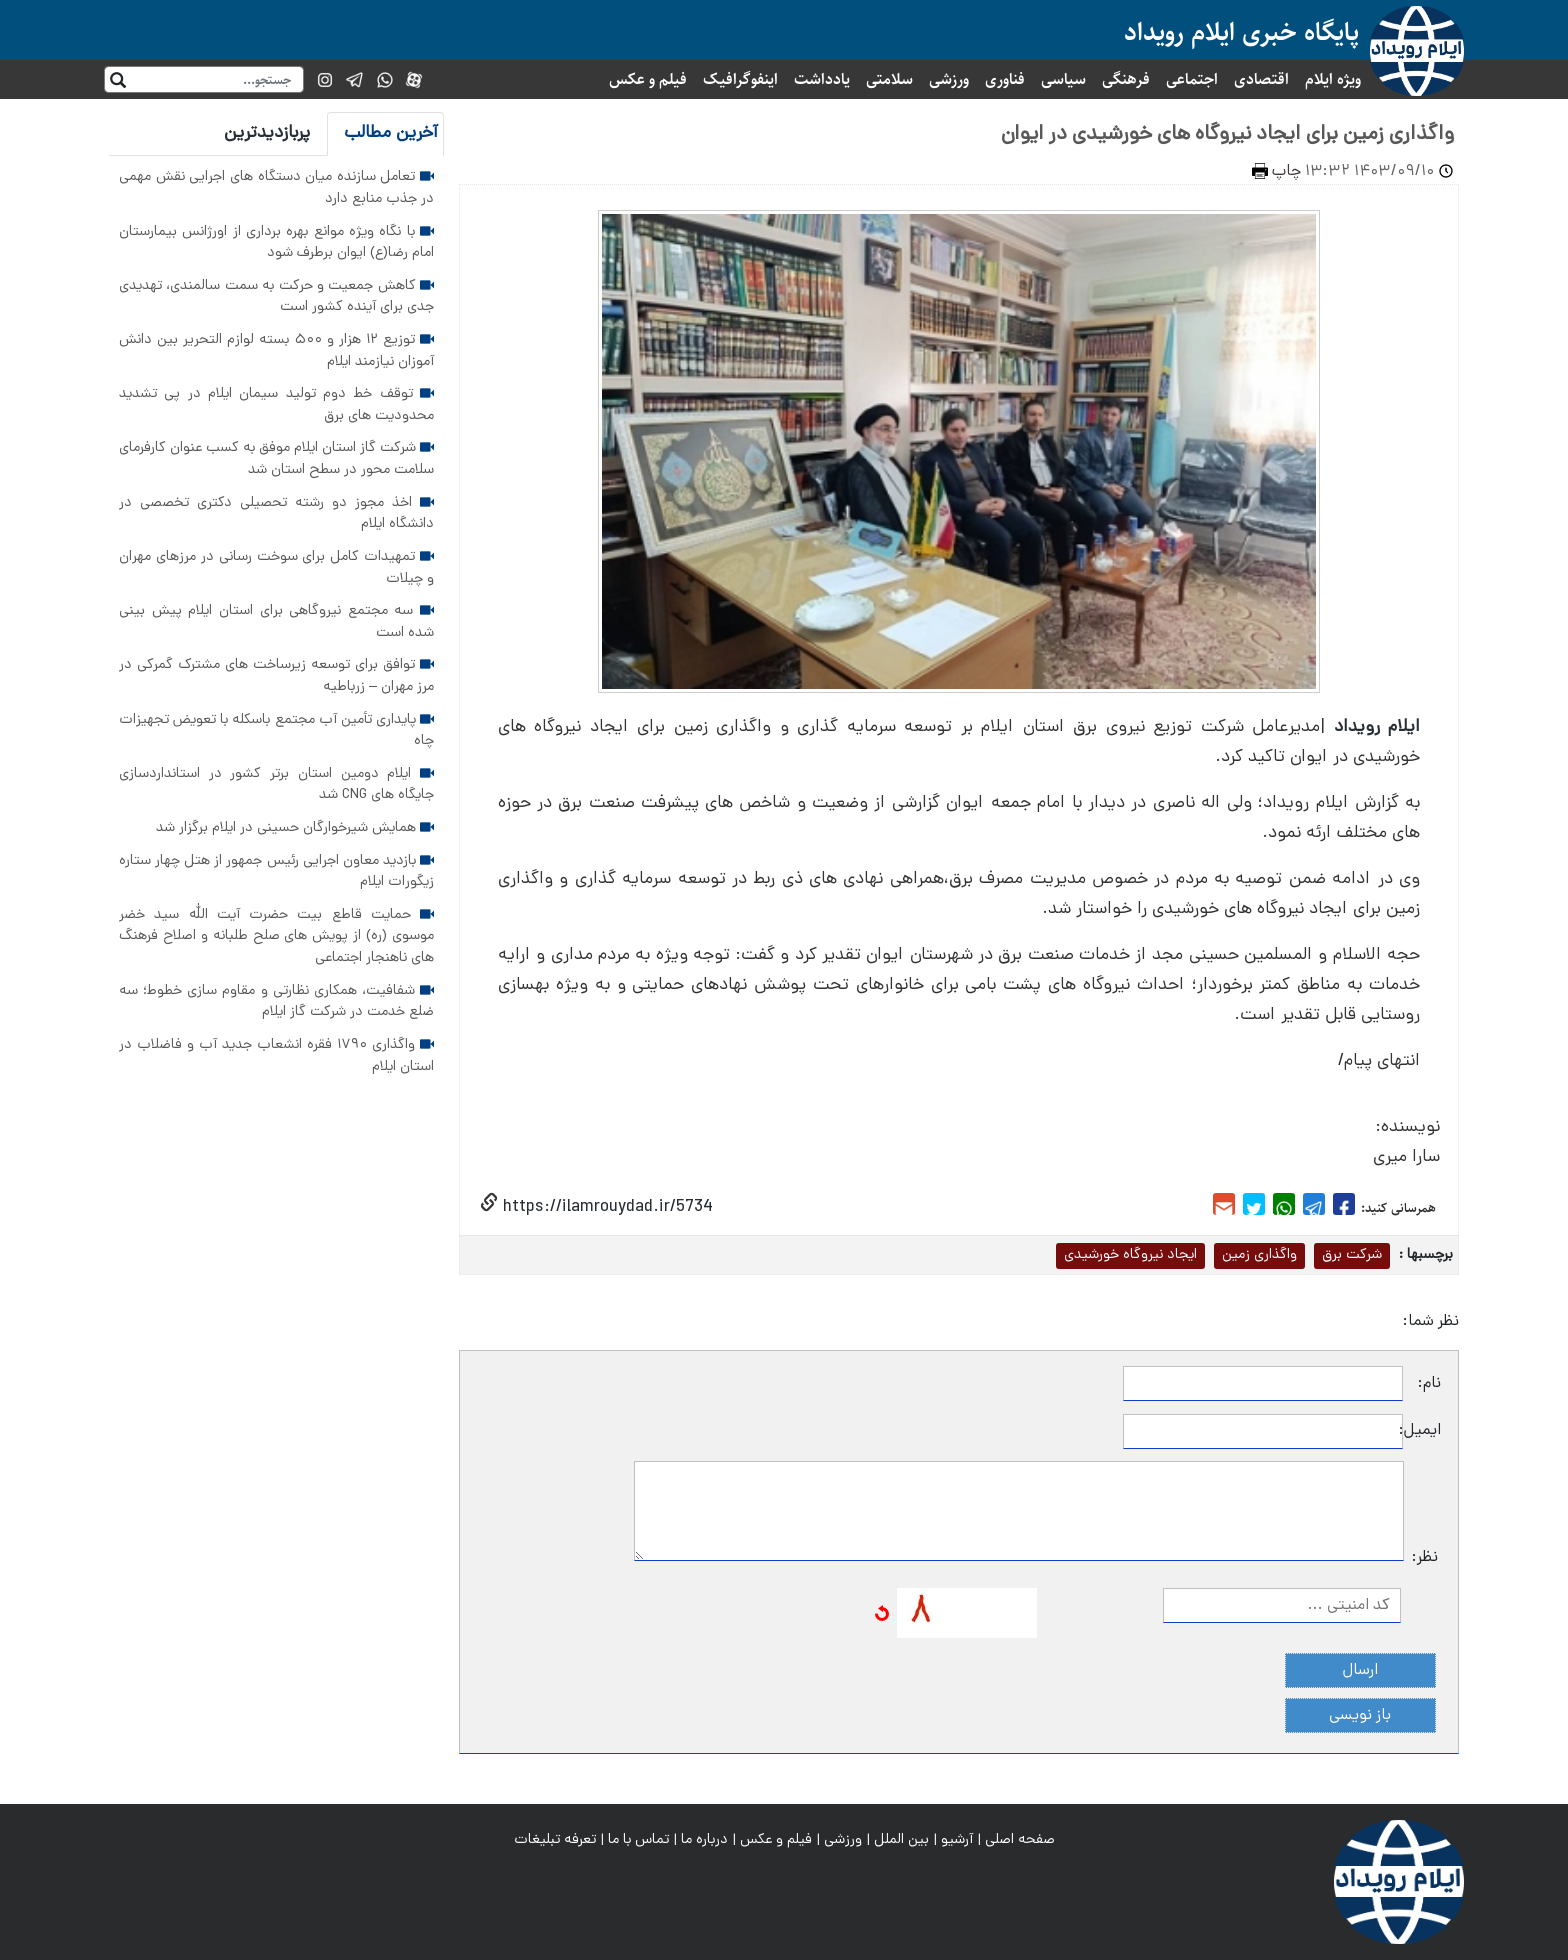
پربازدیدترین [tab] (267, 133)
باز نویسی (1360, 1716)
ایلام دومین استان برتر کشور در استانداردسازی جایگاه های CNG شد (276, 785)
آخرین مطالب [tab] (391, 133)
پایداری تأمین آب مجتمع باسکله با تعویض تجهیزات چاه (276, 731)
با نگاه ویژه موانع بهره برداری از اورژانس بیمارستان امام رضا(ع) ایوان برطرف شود (276, 243)
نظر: (1425, 1558)
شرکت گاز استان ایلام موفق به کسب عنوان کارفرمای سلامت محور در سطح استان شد (276, 459)
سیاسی (1063, 79)
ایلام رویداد (1377, 727)
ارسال (1360, 1671)
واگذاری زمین (1259, 1255)
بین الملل (901, 1840)
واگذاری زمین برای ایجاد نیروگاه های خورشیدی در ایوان (1227, 135)
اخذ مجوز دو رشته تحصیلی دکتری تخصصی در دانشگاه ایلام (276, 514)
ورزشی (949, 79)
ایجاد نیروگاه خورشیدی (1130, 1255)
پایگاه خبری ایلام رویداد (1241, 32)
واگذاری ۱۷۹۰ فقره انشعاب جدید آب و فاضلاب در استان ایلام (276, 1056)
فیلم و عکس (648, 79)
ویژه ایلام (1333, 79)
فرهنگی (1126, 79)
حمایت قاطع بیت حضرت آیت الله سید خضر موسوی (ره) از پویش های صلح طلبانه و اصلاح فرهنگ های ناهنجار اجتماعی (276, 936)
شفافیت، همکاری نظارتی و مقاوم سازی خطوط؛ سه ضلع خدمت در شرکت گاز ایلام (276, 1002)
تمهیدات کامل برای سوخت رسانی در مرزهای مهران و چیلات (276, 568)
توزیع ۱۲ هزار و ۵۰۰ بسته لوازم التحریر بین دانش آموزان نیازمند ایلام (276, 351)
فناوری (1005, 79)
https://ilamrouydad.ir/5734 (605, 1207)
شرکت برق (1352, 1255)
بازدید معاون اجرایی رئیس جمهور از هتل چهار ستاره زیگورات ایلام (276, 872)
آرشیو (957, 1840)
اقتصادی (1261, 79)
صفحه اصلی (1020, 1840)
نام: (1429, 1384)
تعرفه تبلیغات (555, 1840)
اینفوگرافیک (740, 79)
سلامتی (889, 79)
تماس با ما (638, 1840)
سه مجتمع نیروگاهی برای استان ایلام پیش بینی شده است (276, 622)
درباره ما (704, 1840)
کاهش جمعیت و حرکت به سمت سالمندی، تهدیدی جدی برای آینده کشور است (276, 297)
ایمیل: (1422, 1431)
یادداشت (822, 79)
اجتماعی (1192, 79)
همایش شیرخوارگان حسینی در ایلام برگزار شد (295, 828)
